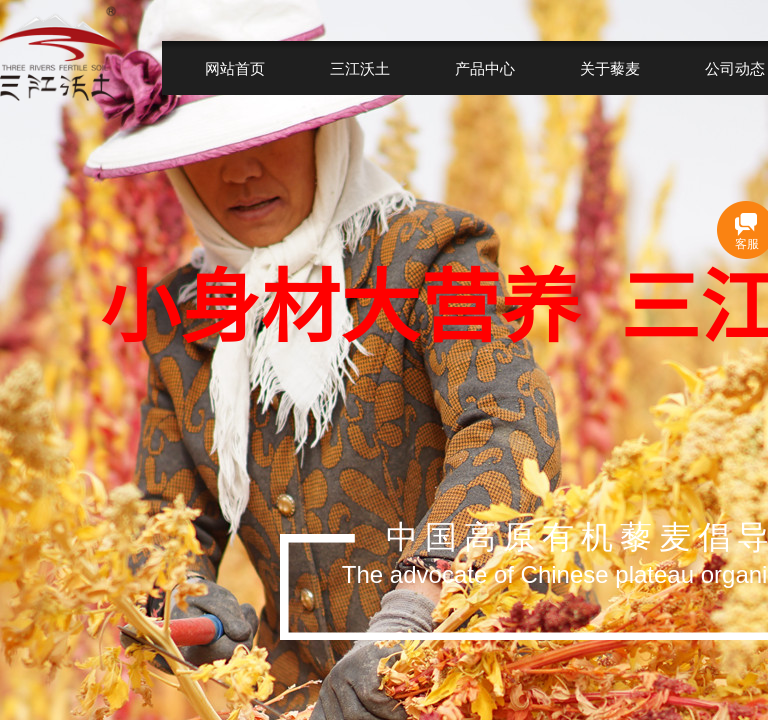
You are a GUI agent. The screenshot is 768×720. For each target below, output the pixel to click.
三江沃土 (360, 68)
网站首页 (235, 68)
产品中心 (485, 68)
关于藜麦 (610, 68)
